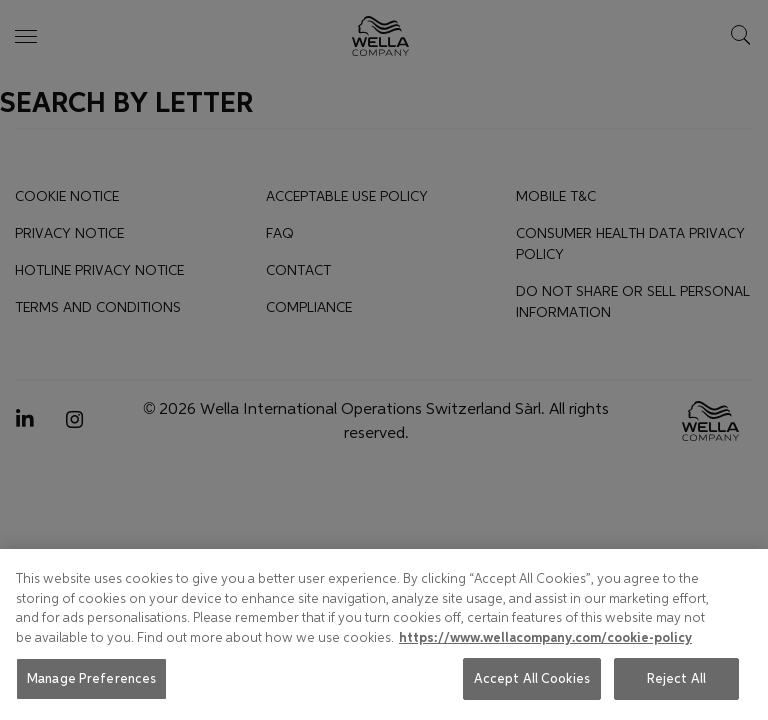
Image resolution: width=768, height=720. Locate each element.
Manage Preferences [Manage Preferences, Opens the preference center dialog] (91, 678)
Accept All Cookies (532, 678)
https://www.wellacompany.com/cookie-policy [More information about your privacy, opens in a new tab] (545, 638)
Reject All (676, 678)
